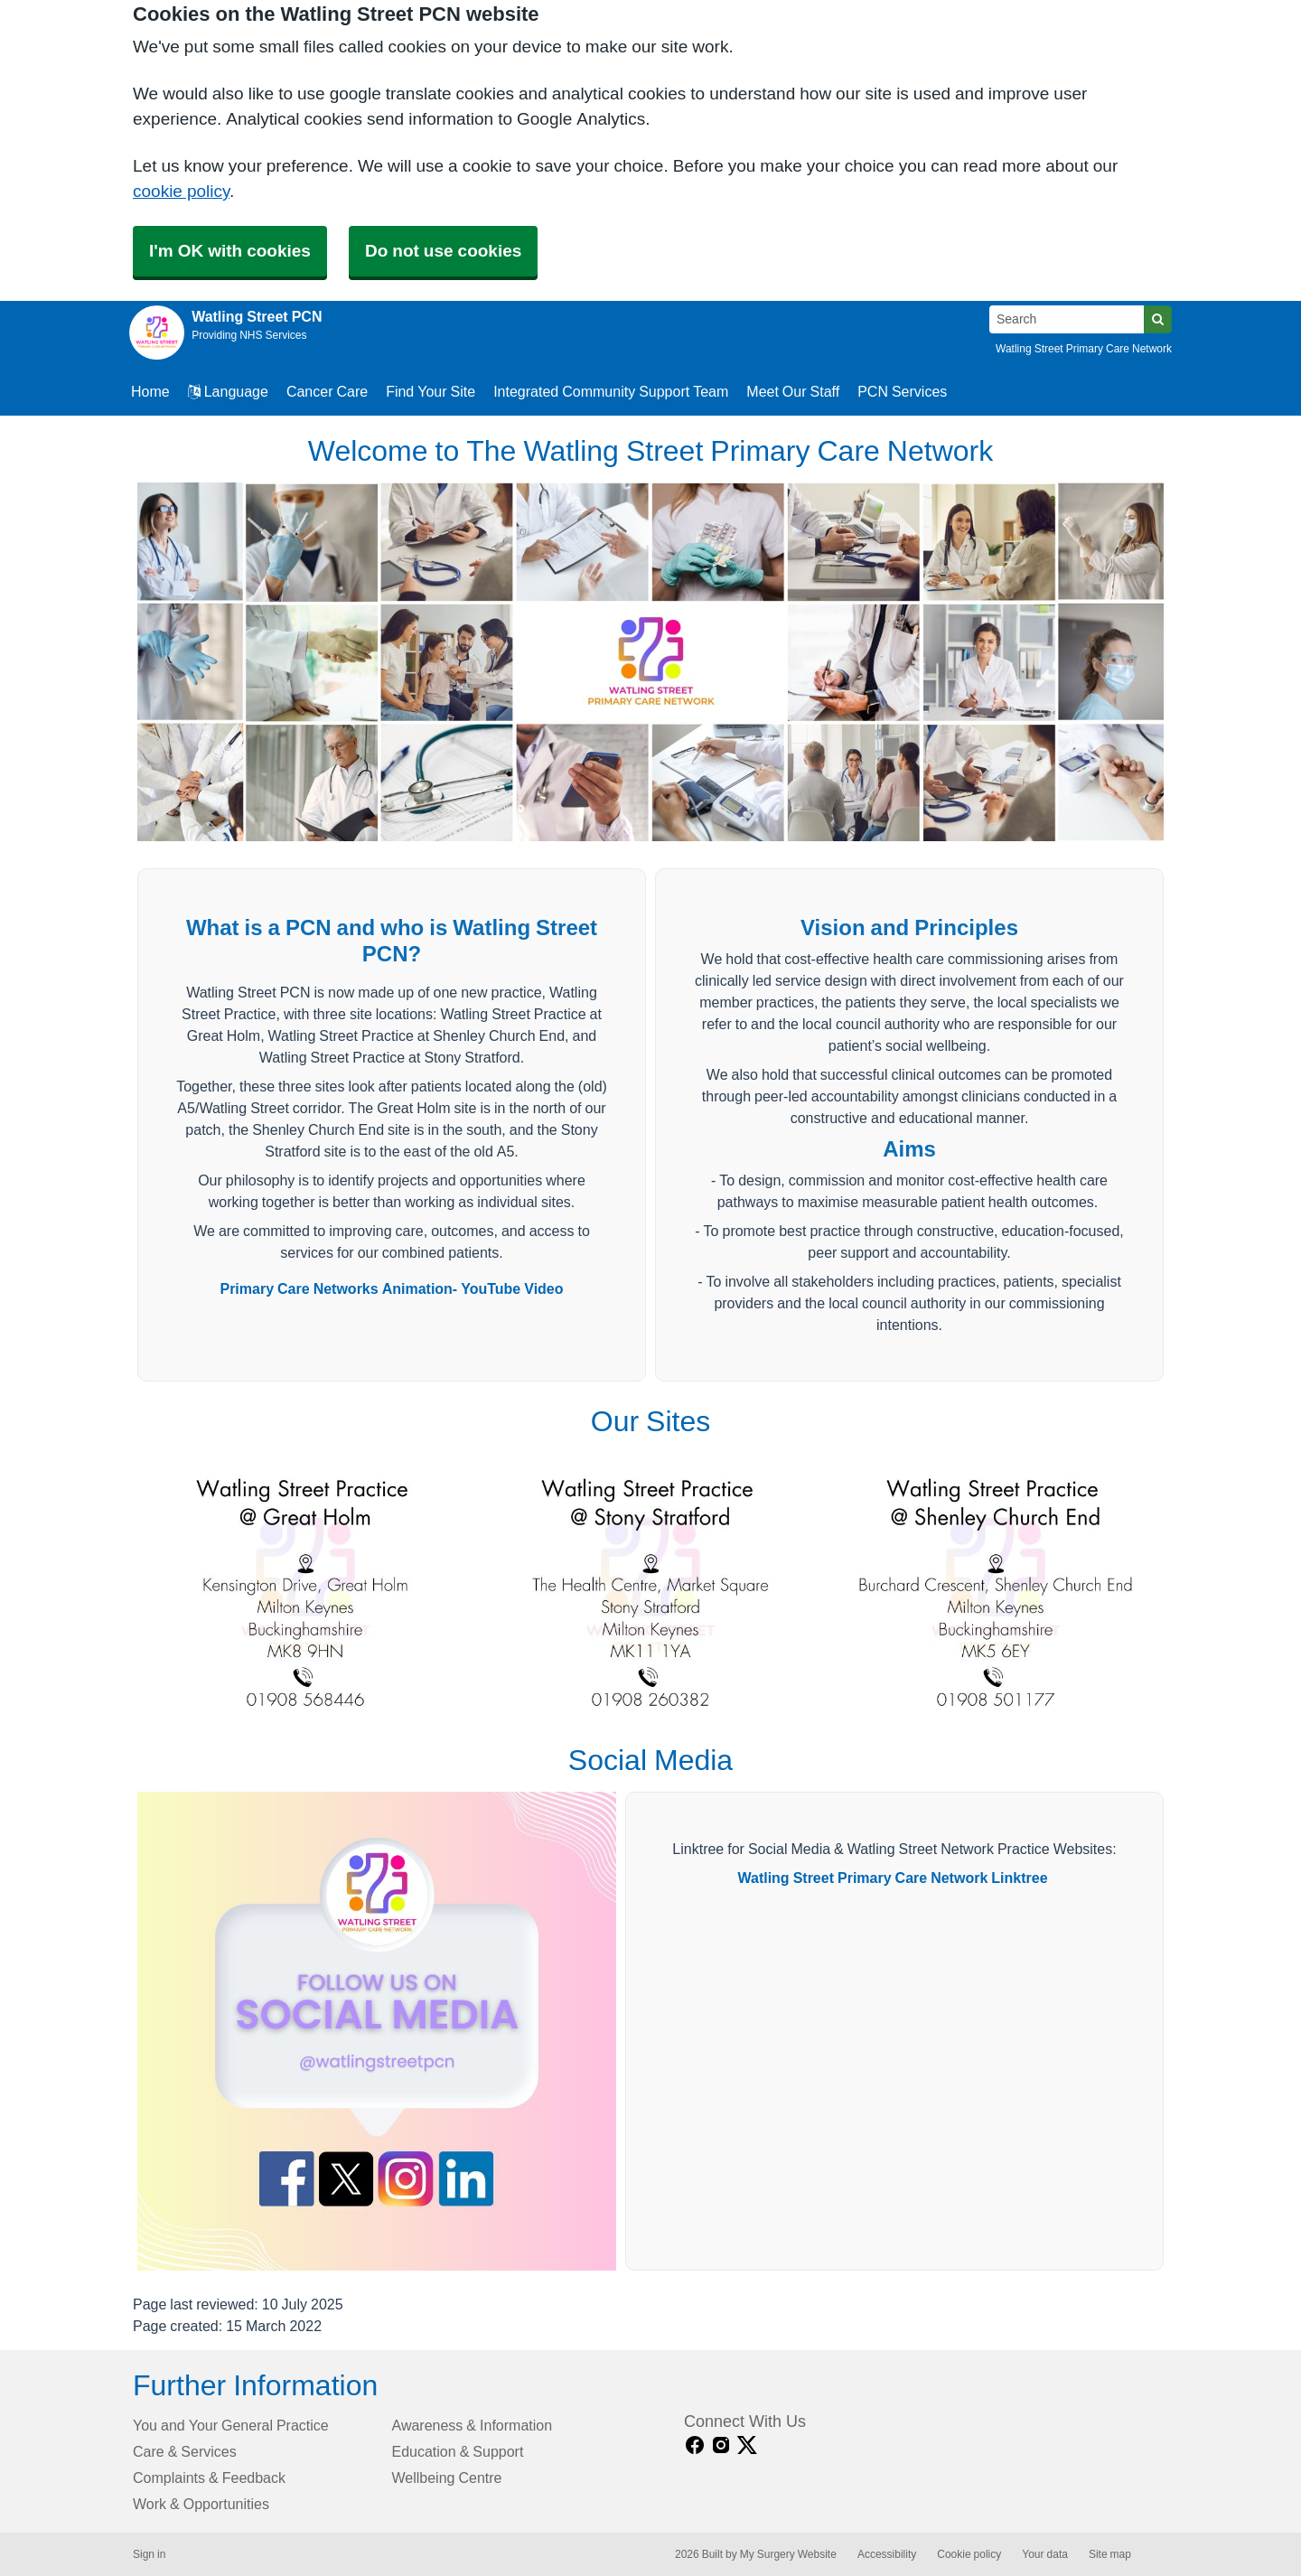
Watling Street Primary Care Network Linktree (892, 1877)
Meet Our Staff (792, 391)
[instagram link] (721, 2445)
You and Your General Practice (231, 2425)
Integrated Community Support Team (610, 391)
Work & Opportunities (201, 2503)
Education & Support (458, 2451)
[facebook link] (695, 2445)
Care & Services (185, 2451)
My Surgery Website (788, 2554)
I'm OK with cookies (230, 250)
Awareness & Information (472, 2425)
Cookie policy (969, 2554)
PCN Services (902, 391)
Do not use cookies (443, 250)
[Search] (1067, 319)
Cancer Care (327, 391)
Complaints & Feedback (209, 2477)
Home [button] (150, 391)
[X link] (747, 2445)
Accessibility (886, 2554)
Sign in (149, 2554)
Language (228, 391)
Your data (1045, 2554)
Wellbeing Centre (447, 2477)
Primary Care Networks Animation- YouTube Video (391, 1288)
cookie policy (181, 191)
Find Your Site (430, 391)
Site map (1110, 2554)
